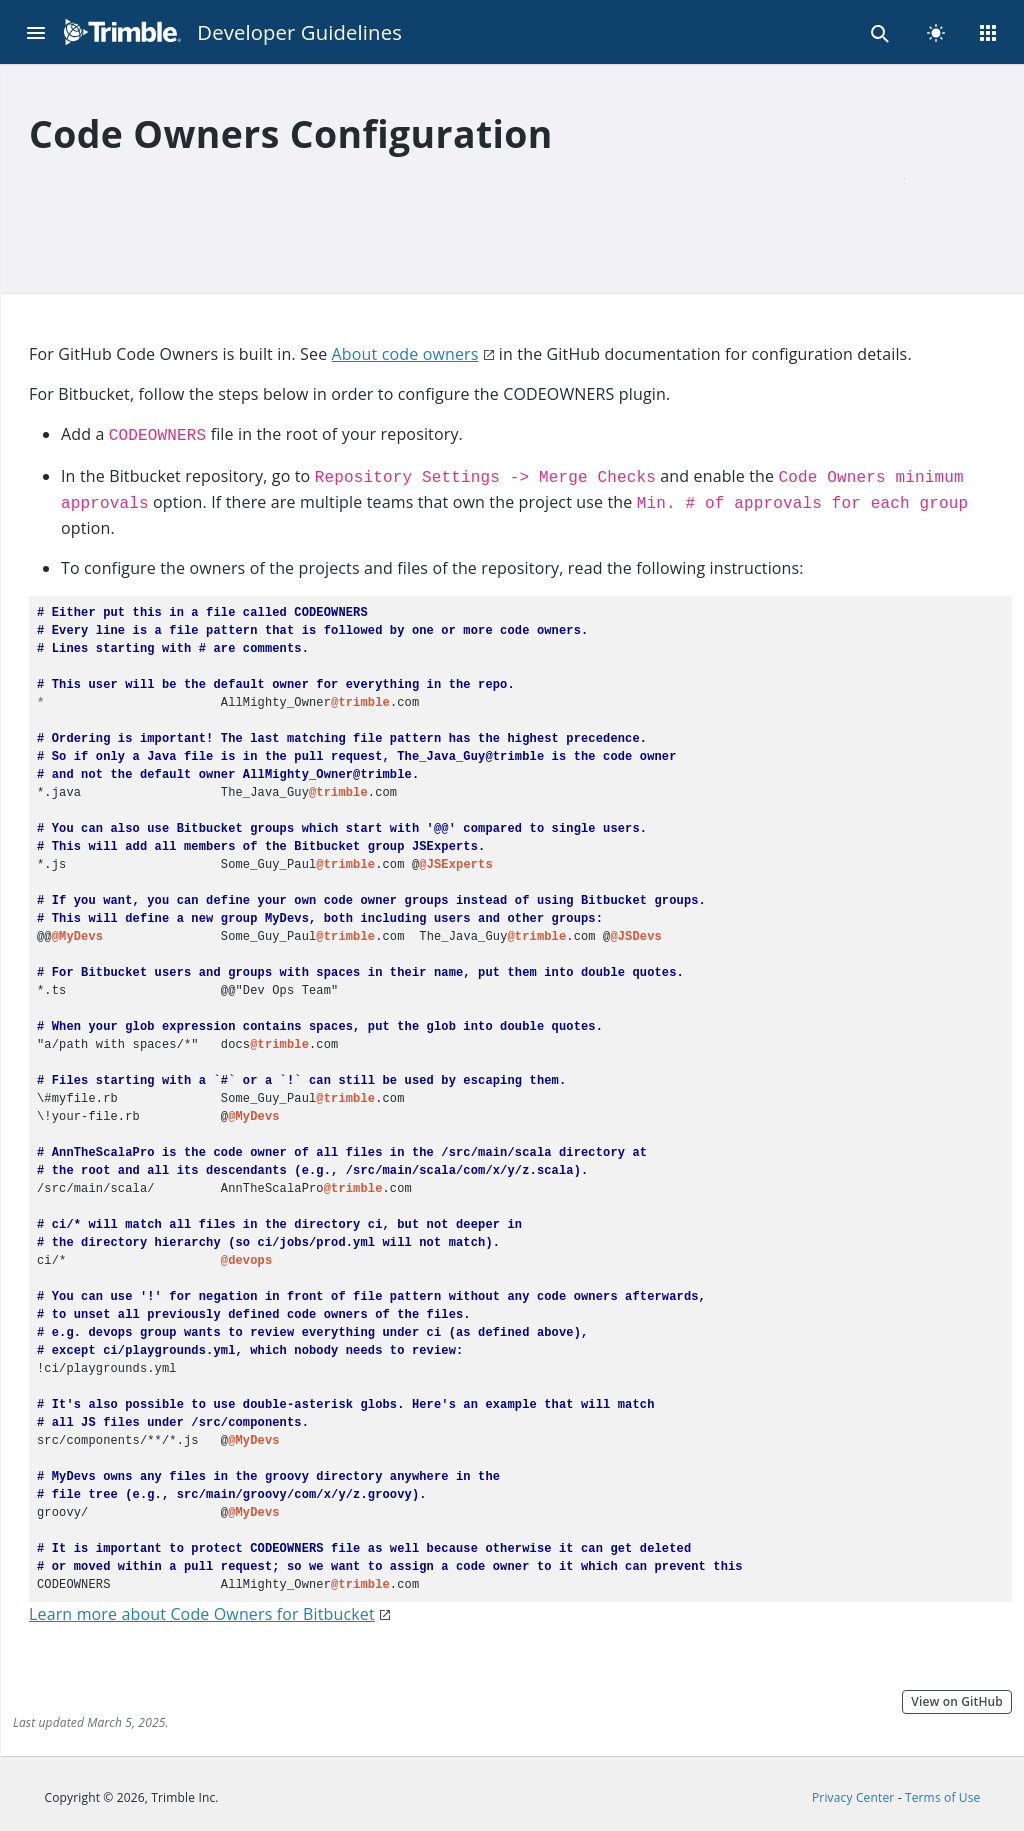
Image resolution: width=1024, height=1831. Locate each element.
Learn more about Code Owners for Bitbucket (202, 1614)
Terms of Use (943, 1797)
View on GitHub (957, 1701)
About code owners (405, 354)
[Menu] (36, 32)
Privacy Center (853, 1797)
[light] (936, 32)
